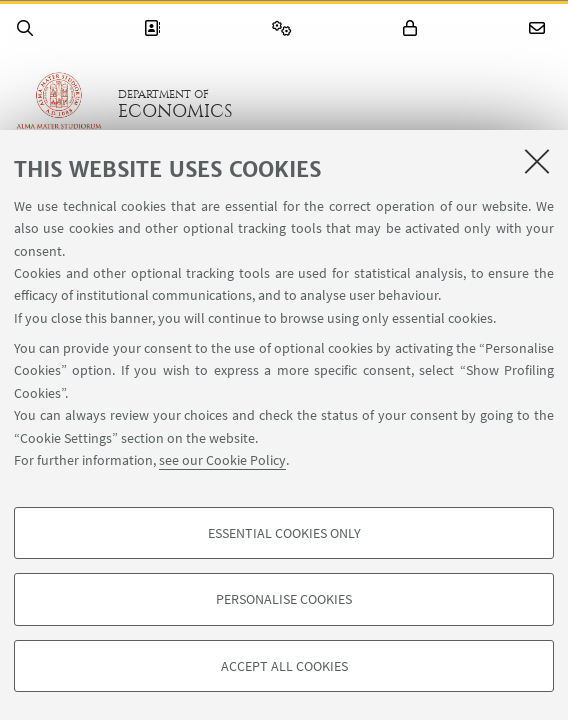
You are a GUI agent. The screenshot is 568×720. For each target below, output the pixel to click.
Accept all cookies (284, 666)
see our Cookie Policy (222, 460)
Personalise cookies (284, 599)
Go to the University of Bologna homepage (59, 104)
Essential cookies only (284, 533)
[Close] (537, 161)
